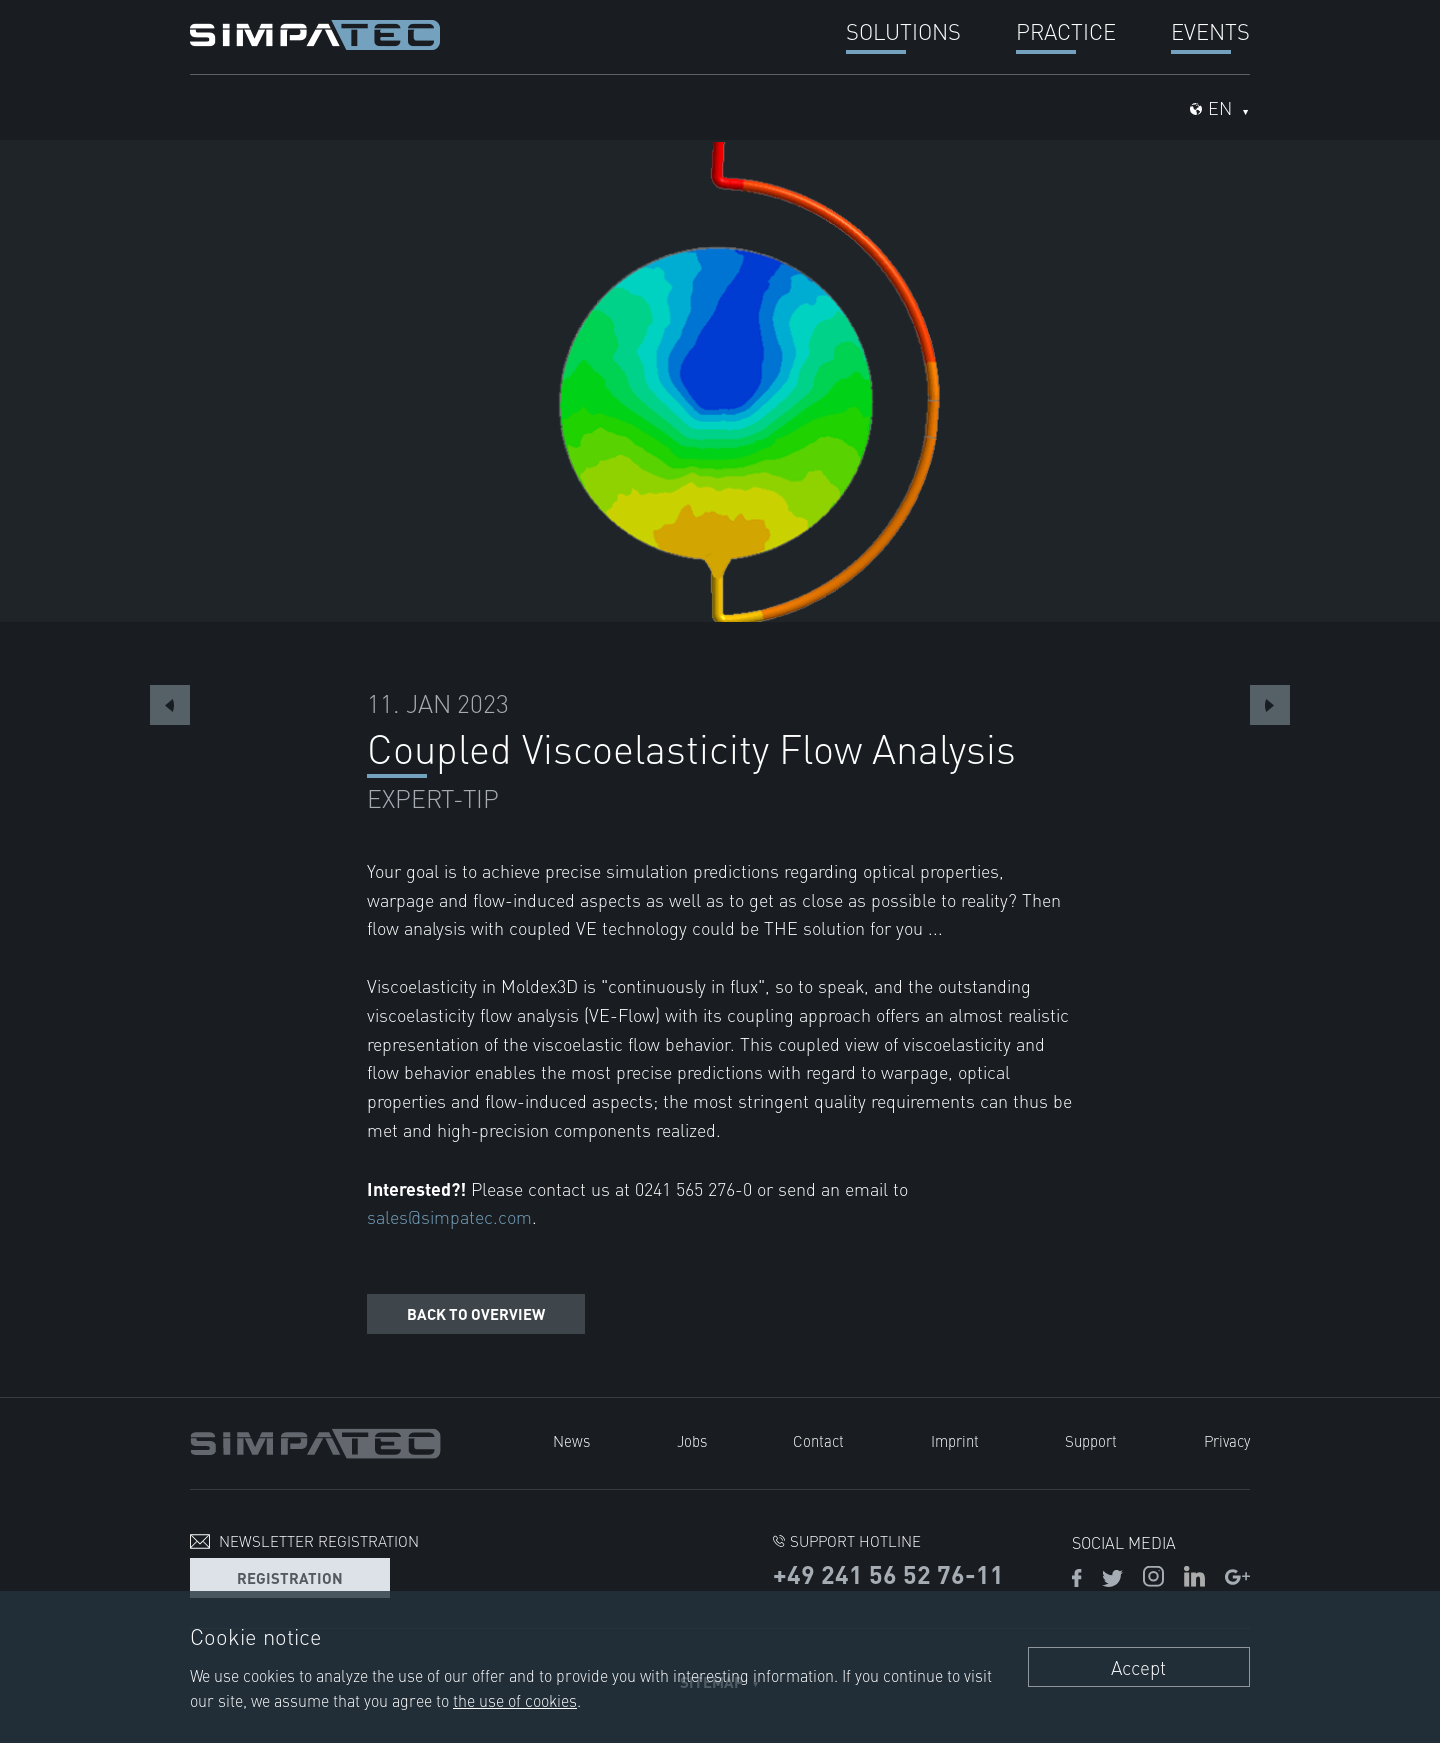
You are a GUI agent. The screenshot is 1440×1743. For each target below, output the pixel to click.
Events (1210, 30)
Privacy (1227, 1440)
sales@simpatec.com (449, 1216)
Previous (170, 705)
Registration (290, 1577)
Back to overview (476, 1313)
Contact (818, 1440)
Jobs (692, 1440)
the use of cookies (515, 1700)
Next (1270, 705)
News (571, 1440)
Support (1091, 1440)
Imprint (955, 1440)
